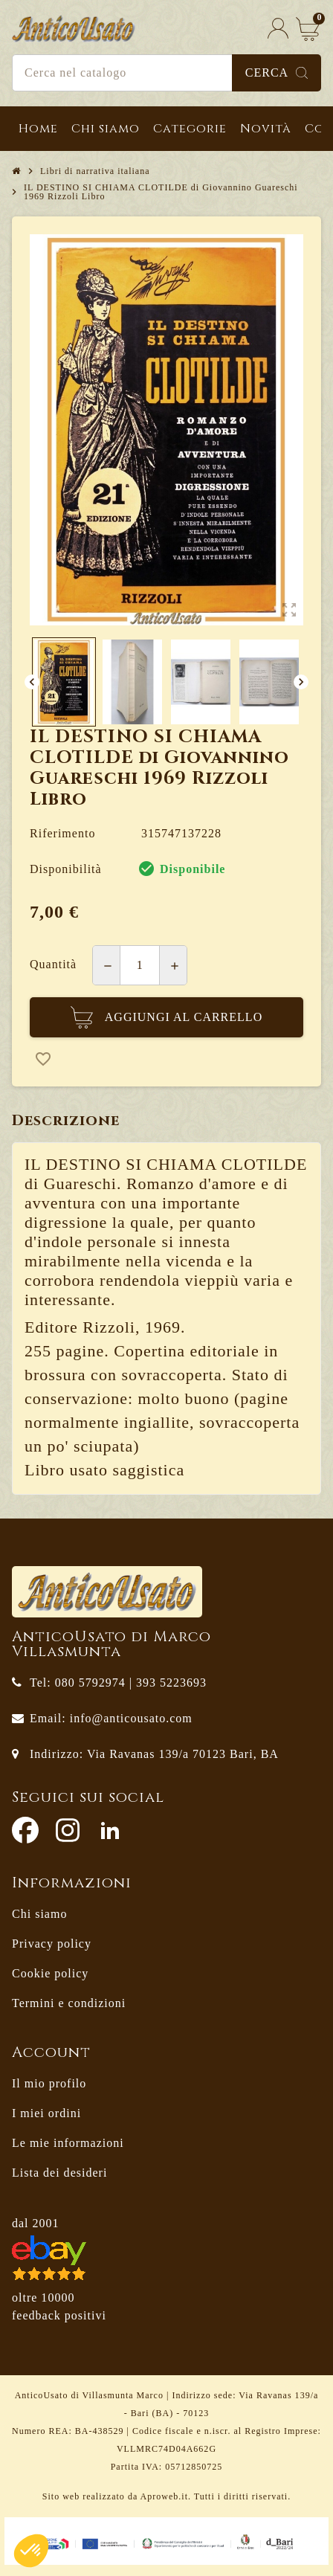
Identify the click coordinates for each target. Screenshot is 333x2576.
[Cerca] (166, 72)
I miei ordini (46, 2113)
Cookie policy (50, 1973)
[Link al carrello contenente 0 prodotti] (307, 28)
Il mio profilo (49, 2083)
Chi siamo (39, 1913)
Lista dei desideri (59, 2172)
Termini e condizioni (69, 2003)
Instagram (67, 1830)
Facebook (25, 1830)
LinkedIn (110, 1830)
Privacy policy (51, 1943)
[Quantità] (140, 965)
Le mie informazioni (68, 2143)
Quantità (53, 964)
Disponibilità (66, 869)
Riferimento (62, 833)
